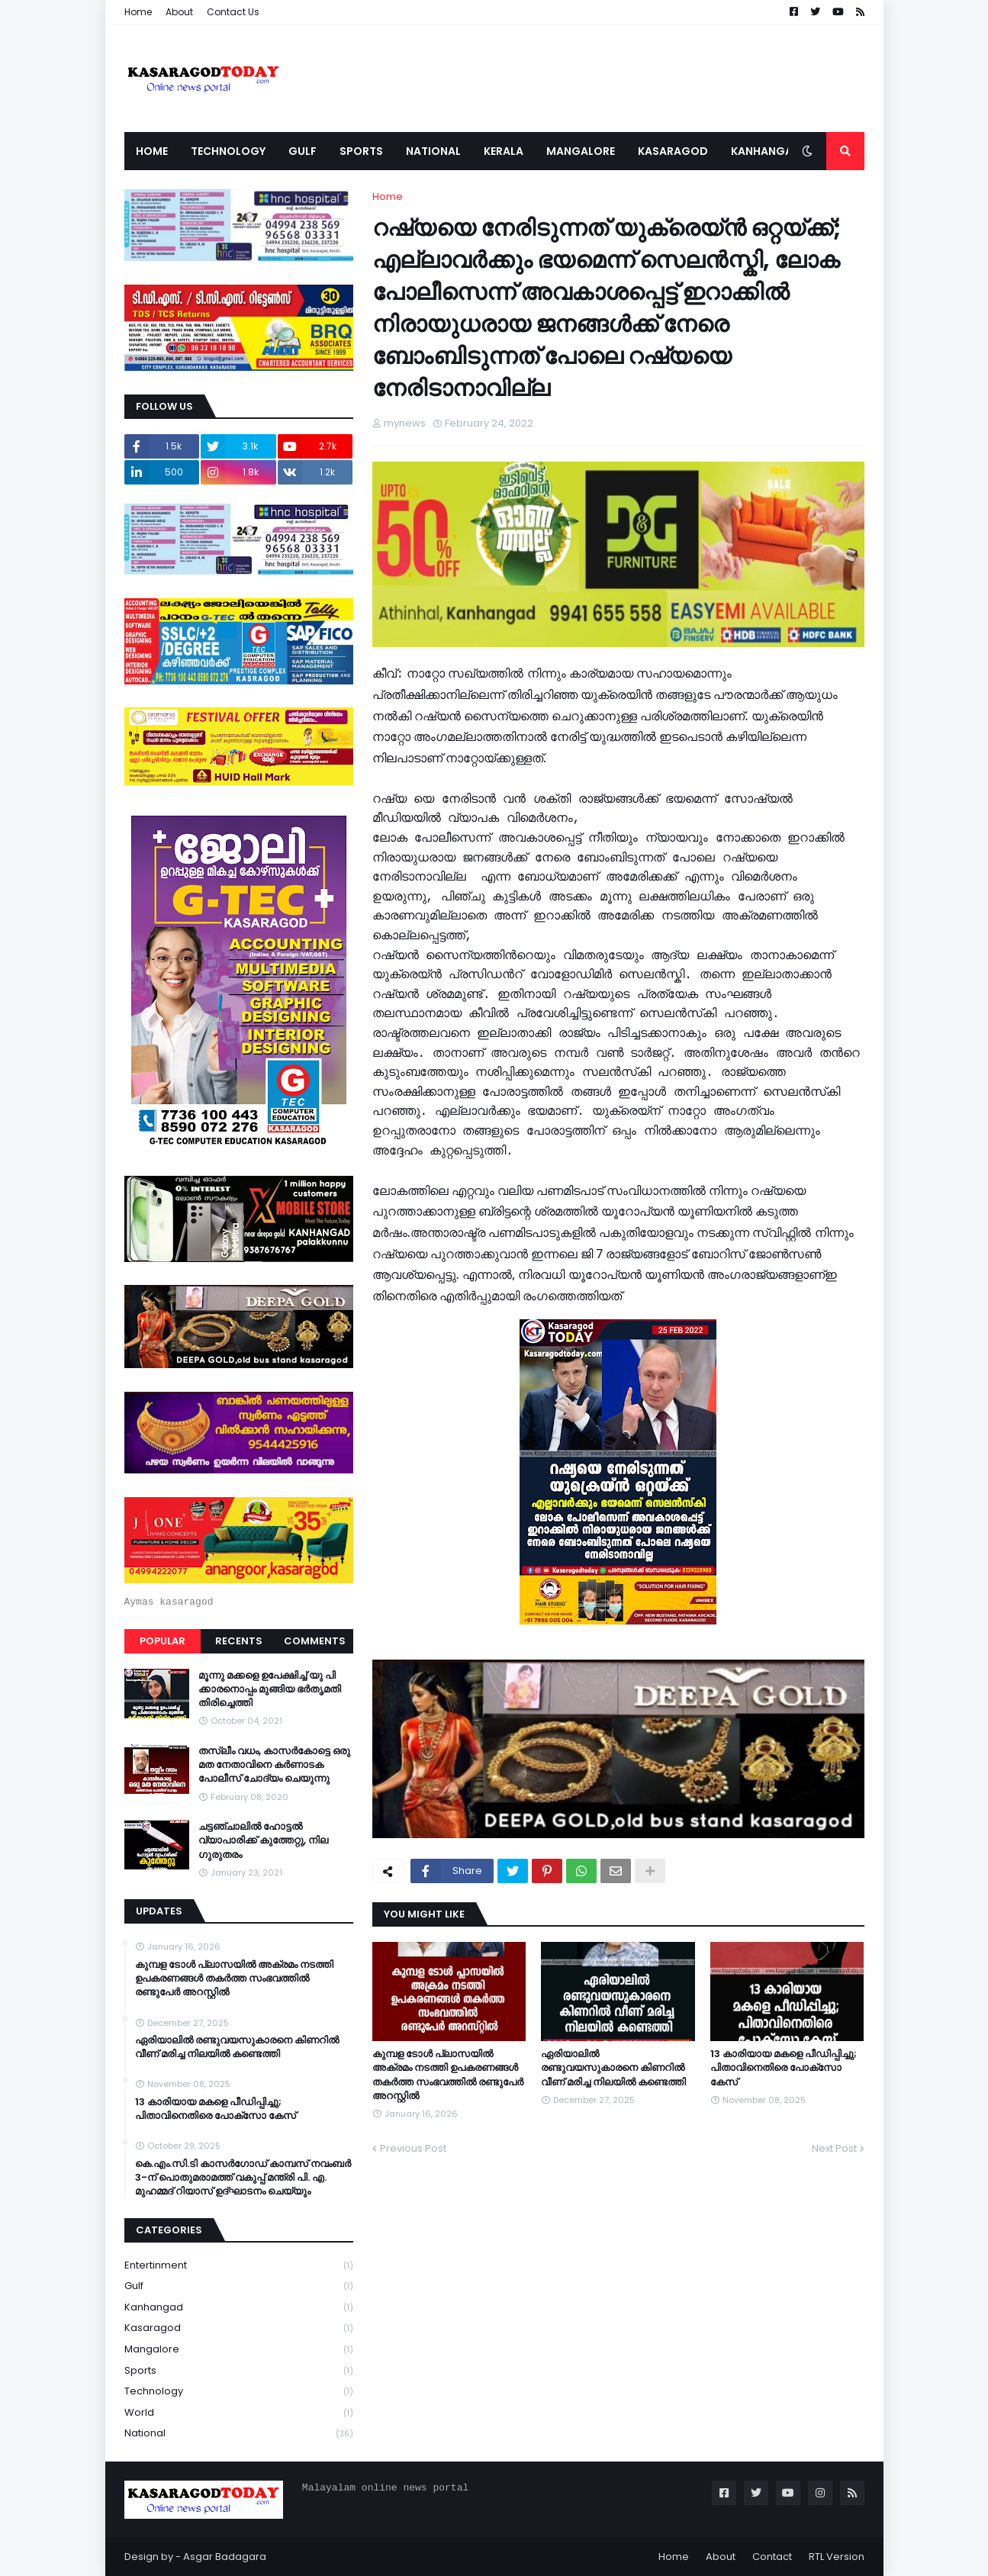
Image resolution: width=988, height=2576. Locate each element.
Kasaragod (238, 2328)
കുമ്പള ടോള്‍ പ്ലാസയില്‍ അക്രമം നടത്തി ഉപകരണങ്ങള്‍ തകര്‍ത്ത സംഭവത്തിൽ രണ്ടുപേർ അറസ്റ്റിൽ (447, 2075)
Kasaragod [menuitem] (673, 151)
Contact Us (233, 11)
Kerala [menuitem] (503, 151)
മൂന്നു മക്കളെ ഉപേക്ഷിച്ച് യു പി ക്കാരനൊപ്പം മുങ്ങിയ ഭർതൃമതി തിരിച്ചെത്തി (269, 1689)
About (179, 11)
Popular (162, 1641)
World (238, 2413)
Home (138, 11)
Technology (238, 2392)
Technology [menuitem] (228, 151)
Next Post (834, 2148)
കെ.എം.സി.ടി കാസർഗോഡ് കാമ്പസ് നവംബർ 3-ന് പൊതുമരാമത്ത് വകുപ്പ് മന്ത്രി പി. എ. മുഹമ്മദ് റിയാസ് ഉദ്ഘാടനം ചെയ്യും (243, 2177)
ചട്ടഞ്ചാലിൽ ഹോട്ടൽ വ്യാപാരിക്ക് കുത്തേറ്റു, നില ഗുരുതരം (263, 1840)
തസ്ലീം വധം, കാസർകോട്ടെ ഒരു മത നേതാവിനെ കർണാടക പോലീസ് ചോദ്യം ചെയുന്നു (274, 1764)
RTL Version (836, 2556)
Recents (238, 1641)
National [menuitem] (433, 151)
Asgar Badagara (224, 2556)
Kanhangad (238, 2308)
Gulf (238, 2286)
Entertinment (238, 2266)
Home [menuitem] (152, 151)
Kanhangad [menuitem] (766, 151)
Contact (772, 2556)
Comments (315, 1641)
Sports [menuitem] (361, 151)
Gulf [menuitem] (302, 151)
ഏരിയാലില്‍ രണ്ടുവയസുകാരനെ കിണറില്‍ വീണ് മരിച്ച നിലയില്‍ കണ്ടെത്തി (613, 2067)
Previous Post (413, 2148)
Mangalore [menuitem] (580, 151)
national (238, 2433)
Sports (238, 2371)
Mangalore (238, 2350)
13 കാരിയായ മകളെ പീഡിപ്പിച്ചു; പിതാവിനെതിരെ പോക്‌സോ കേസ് (783, 2067)
